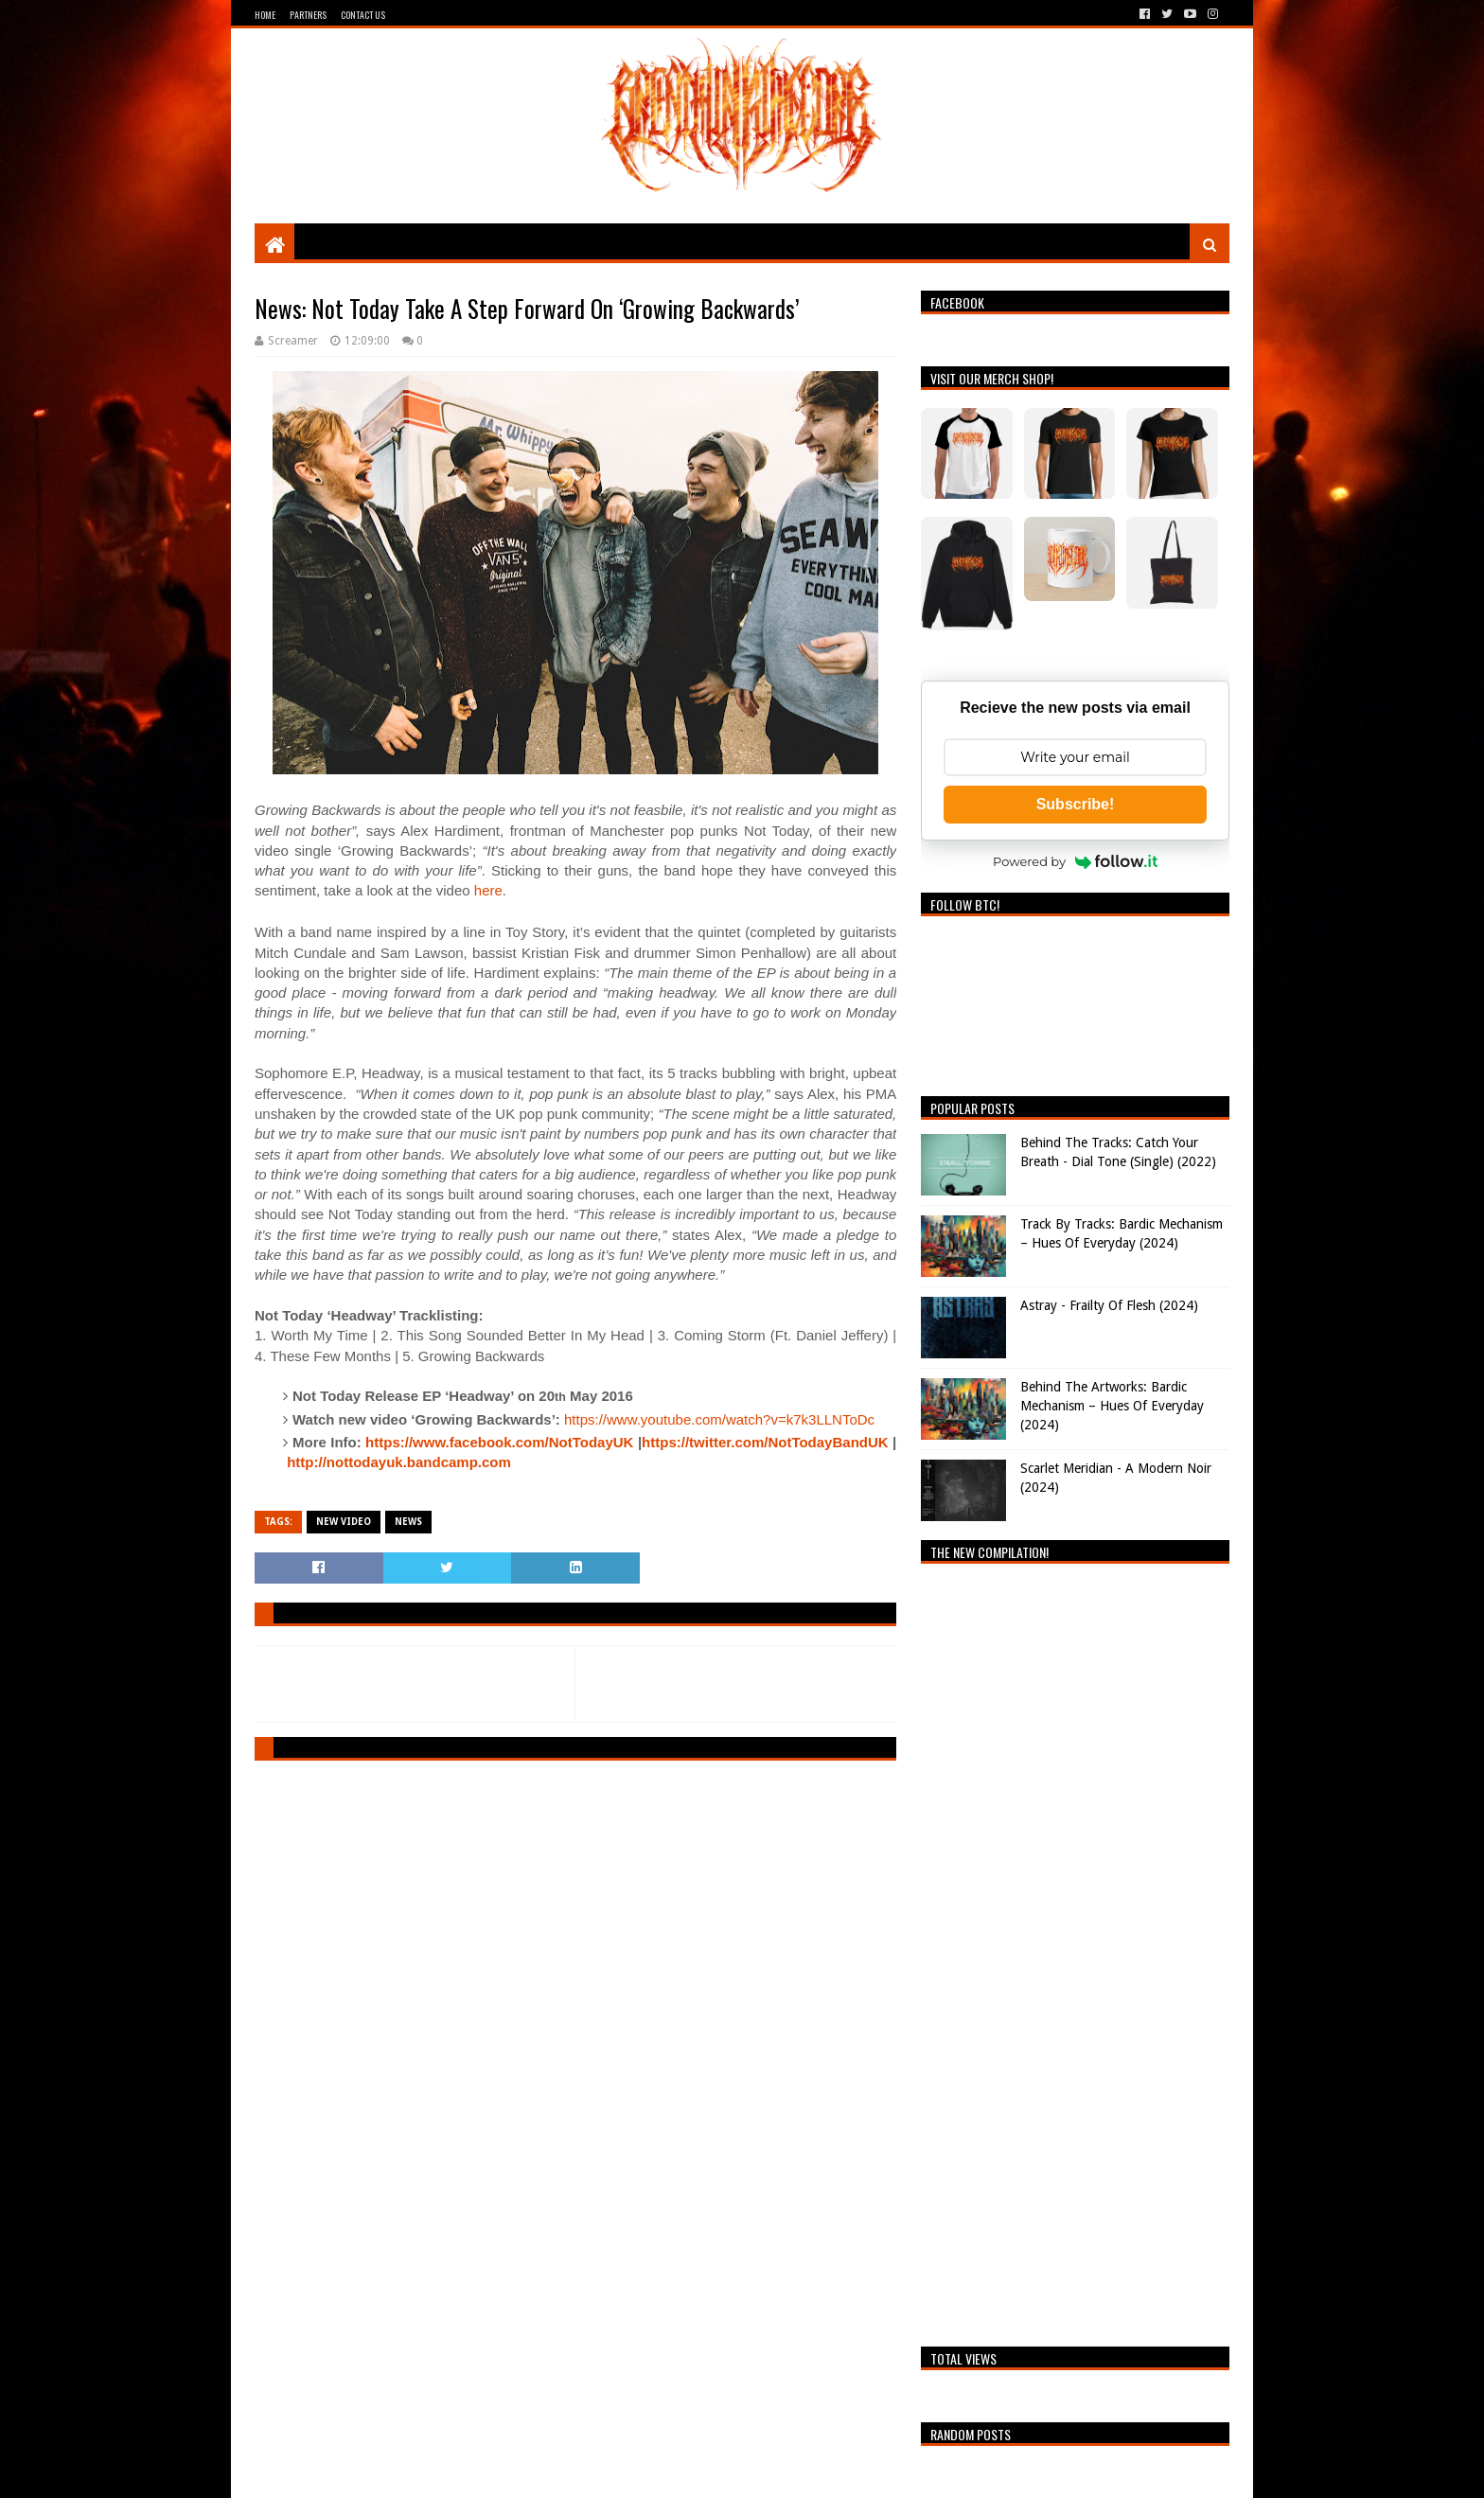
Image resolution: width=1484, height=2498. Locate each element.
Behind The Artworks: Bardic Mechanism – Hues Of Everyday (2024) (1112, 1405)
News (408, 1521)
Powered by (1075, 861)
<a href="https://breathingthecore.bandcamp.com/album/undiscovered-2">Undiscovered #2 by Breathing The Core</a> (1075, 1950)
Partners (308, 15)
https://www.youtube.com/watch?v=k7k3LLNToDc (719, 1419)
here (488, 890)
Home (265, 15)
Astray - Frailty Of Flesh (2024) (1109, 1305)
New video (343, 1521)
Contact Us (363, 15)
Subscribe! (1075, 804)
